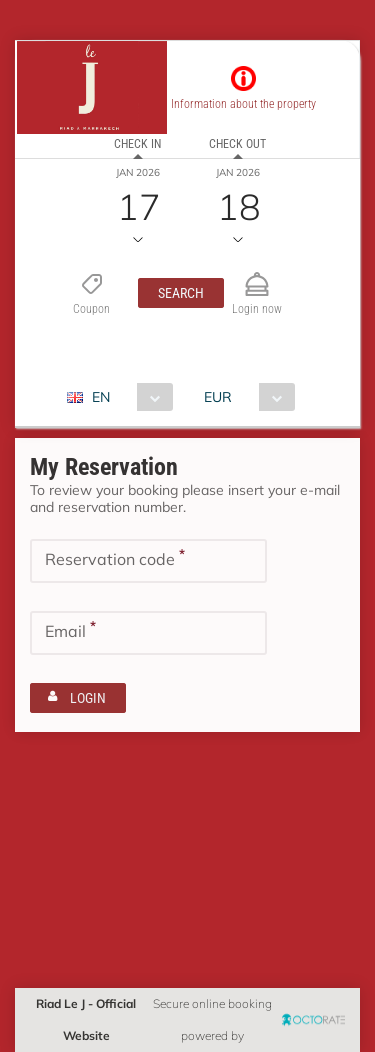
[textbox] (148, 561)
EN (101, 397)
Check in (137, 144)
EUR (218, 397)
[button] (181, 293)
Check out (237, 144)
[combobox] (127, 397)
